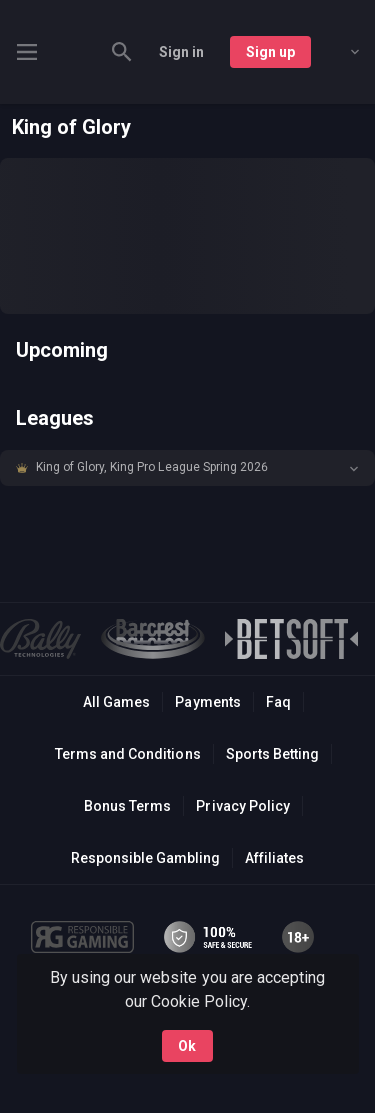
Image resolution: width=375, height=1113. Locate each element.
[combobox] (340, 52)
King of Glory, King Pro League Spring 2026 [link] (152, 467)
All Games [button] (116, 702)
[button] (187, 468)
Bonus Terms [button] (127, 806)
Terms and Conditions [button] (127, 754)
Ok (187, 1046)
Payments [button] (207, 702)
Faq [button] (278, 702)
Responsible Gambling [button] (145, 858)
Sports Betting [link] (272, 754)
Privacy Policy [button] (242, 806)
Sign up (270, 52)
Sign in (181, 52)
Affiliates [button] (274, 858)
